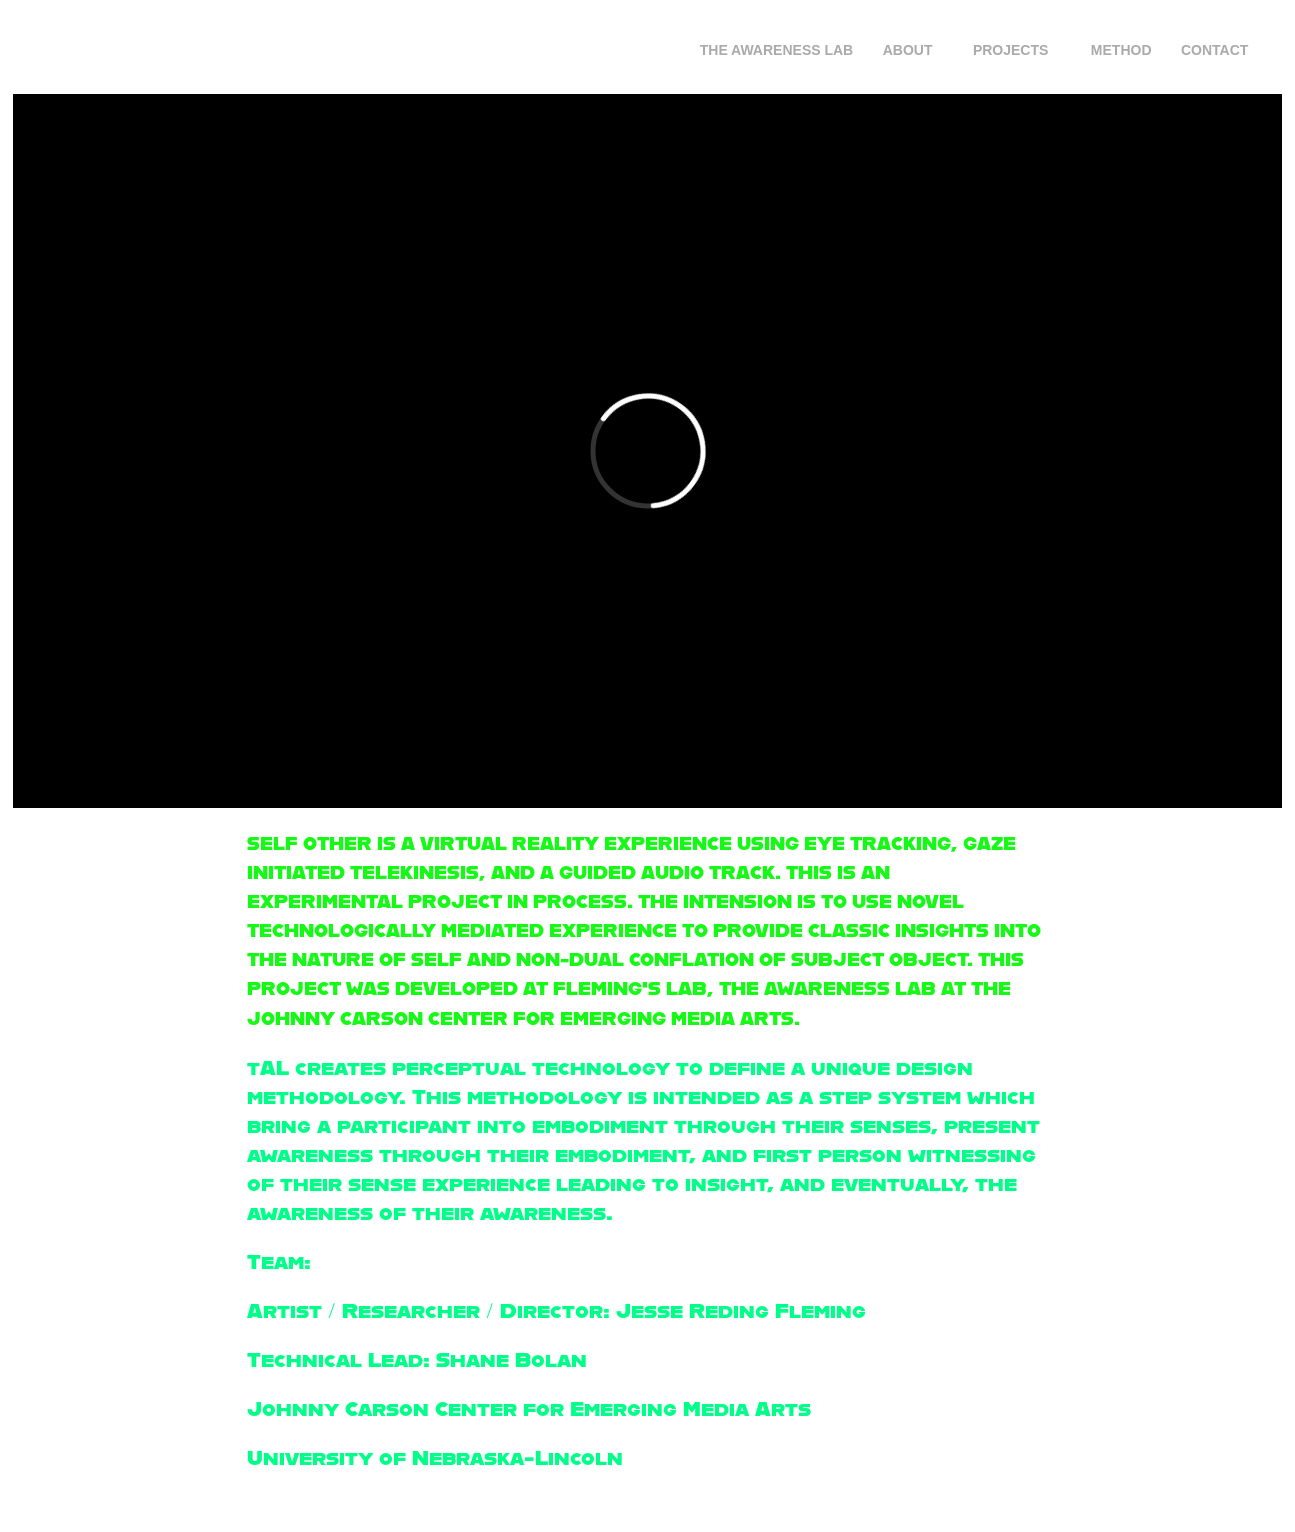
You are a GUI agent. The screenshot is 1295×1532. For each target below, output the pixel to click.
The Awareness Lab (777, 50)
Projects (1010, 50)
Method (1121, 50)
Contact (1214, 50)
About (908, 50)
